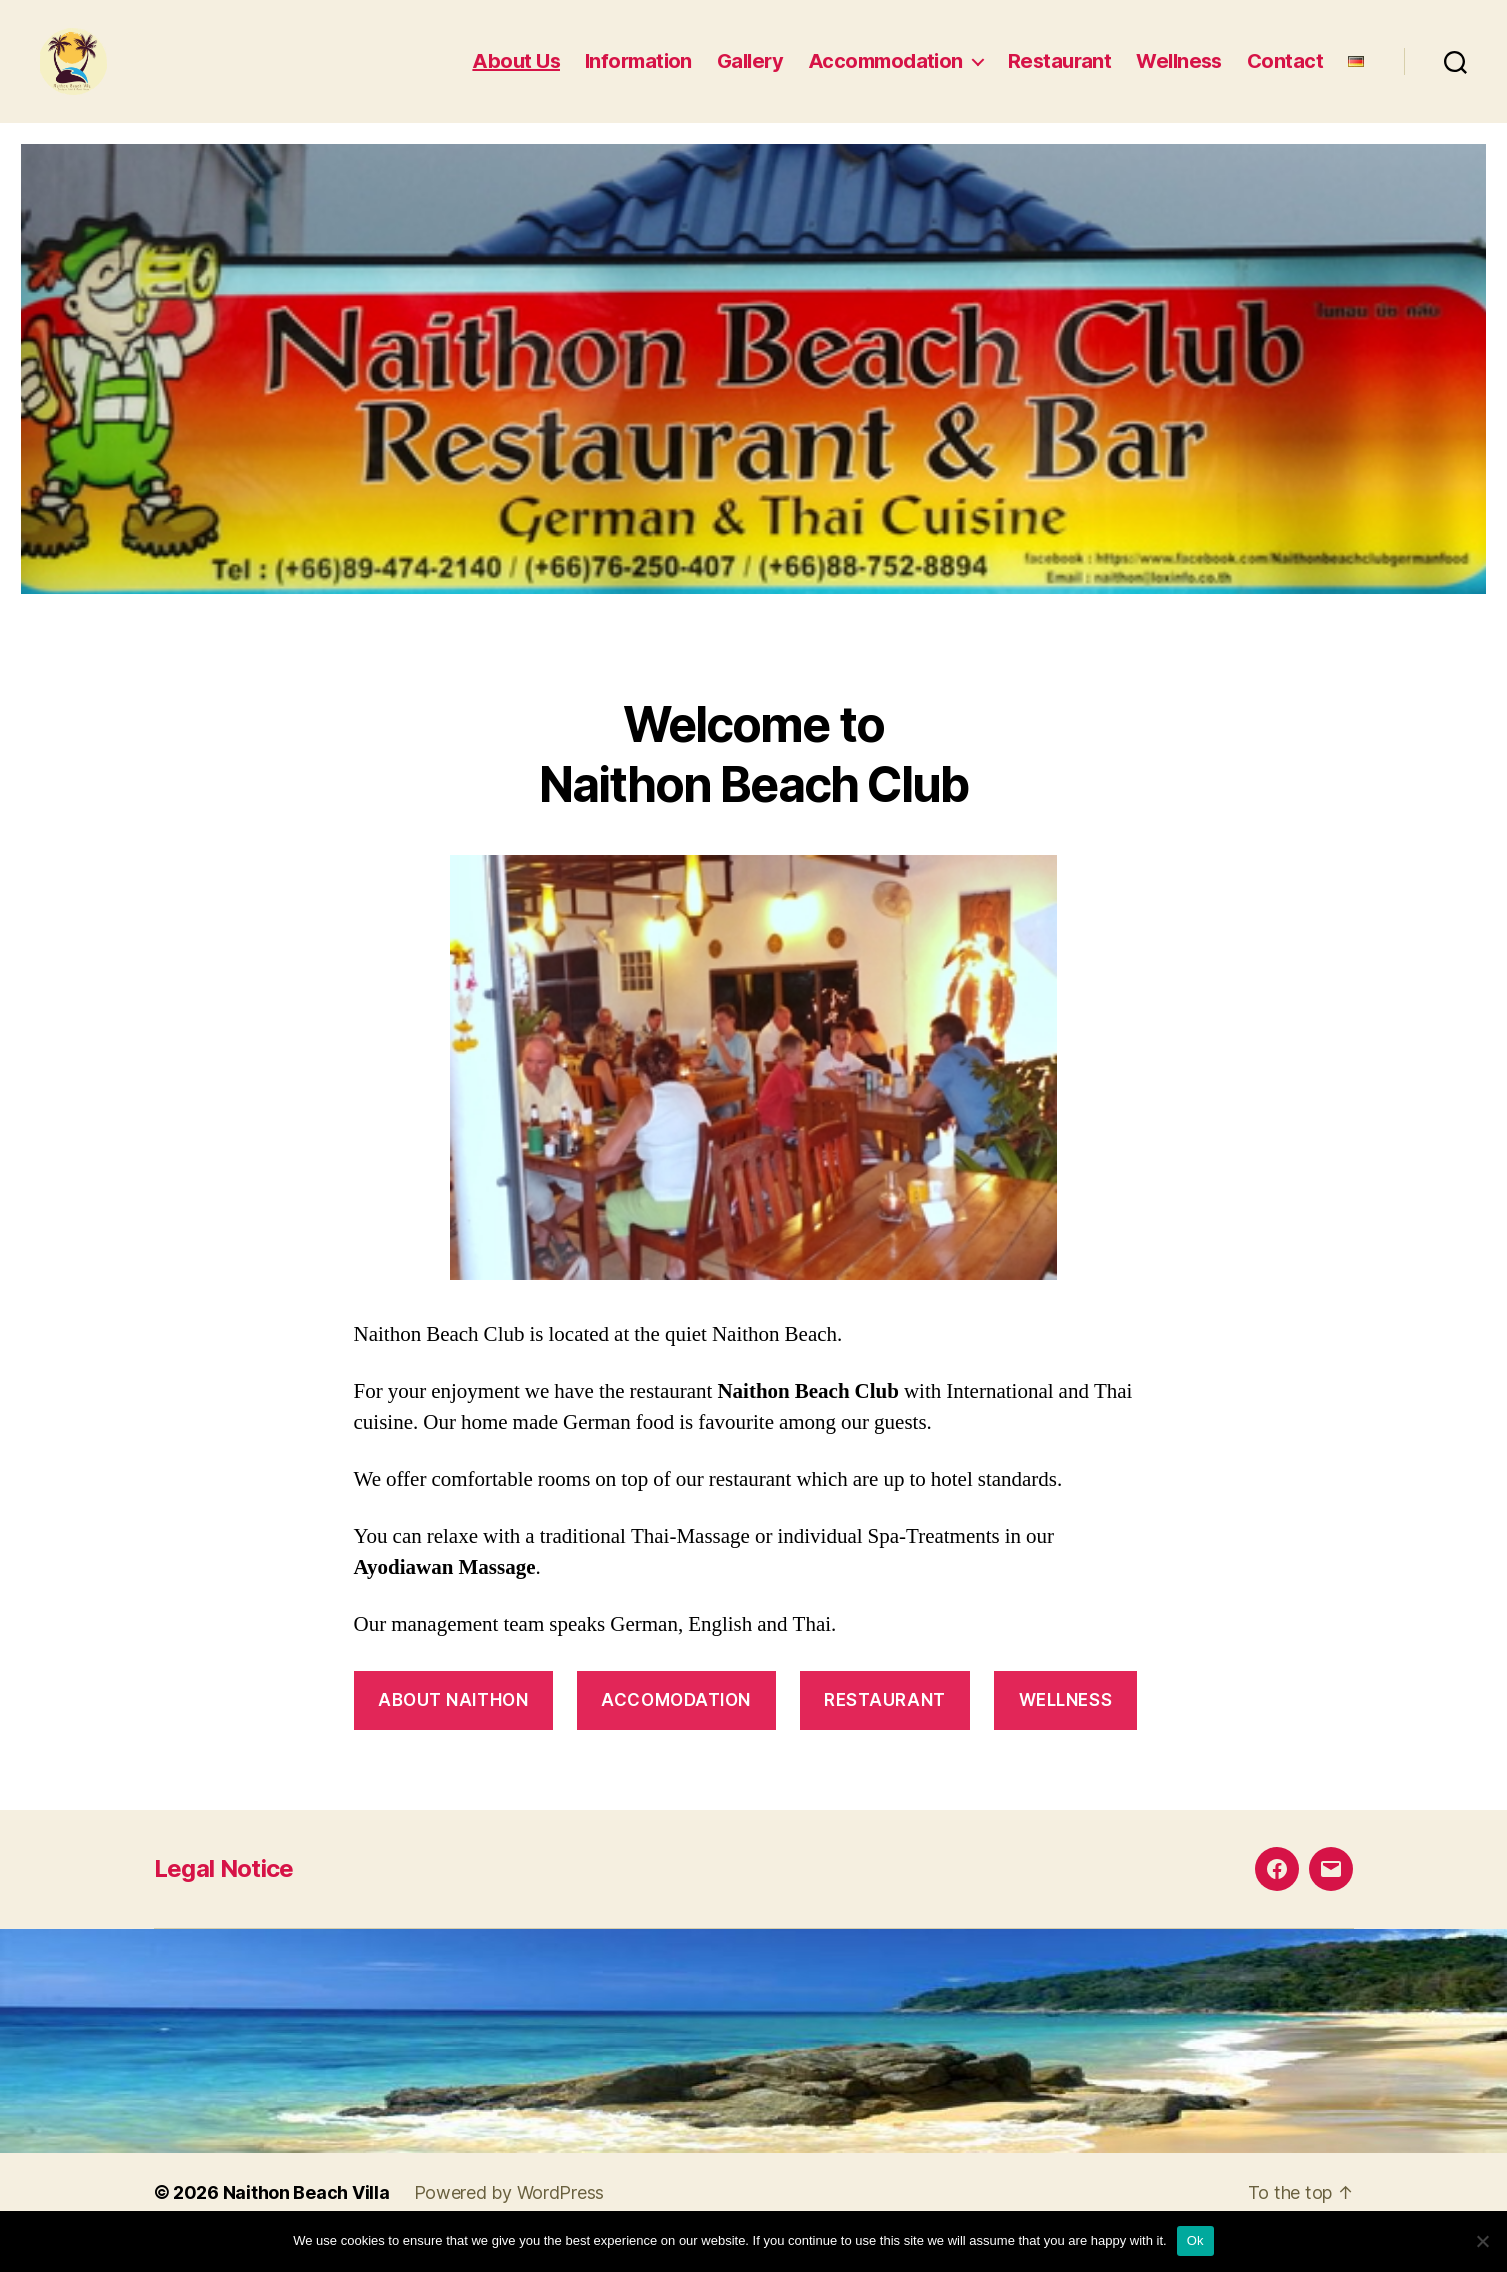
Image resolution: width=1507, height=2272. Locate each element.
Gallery (750, 73)
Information (638, 73)
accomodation (676, 1723)
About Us (516, 73)
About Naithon (453, 1723)
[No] (1482, 2241)
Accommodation (885, 73)
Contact (1285, 73)
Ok (1195, 2240)
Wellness (1179, 73)
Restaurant (1059, 73)
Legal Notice (224, 1891)
